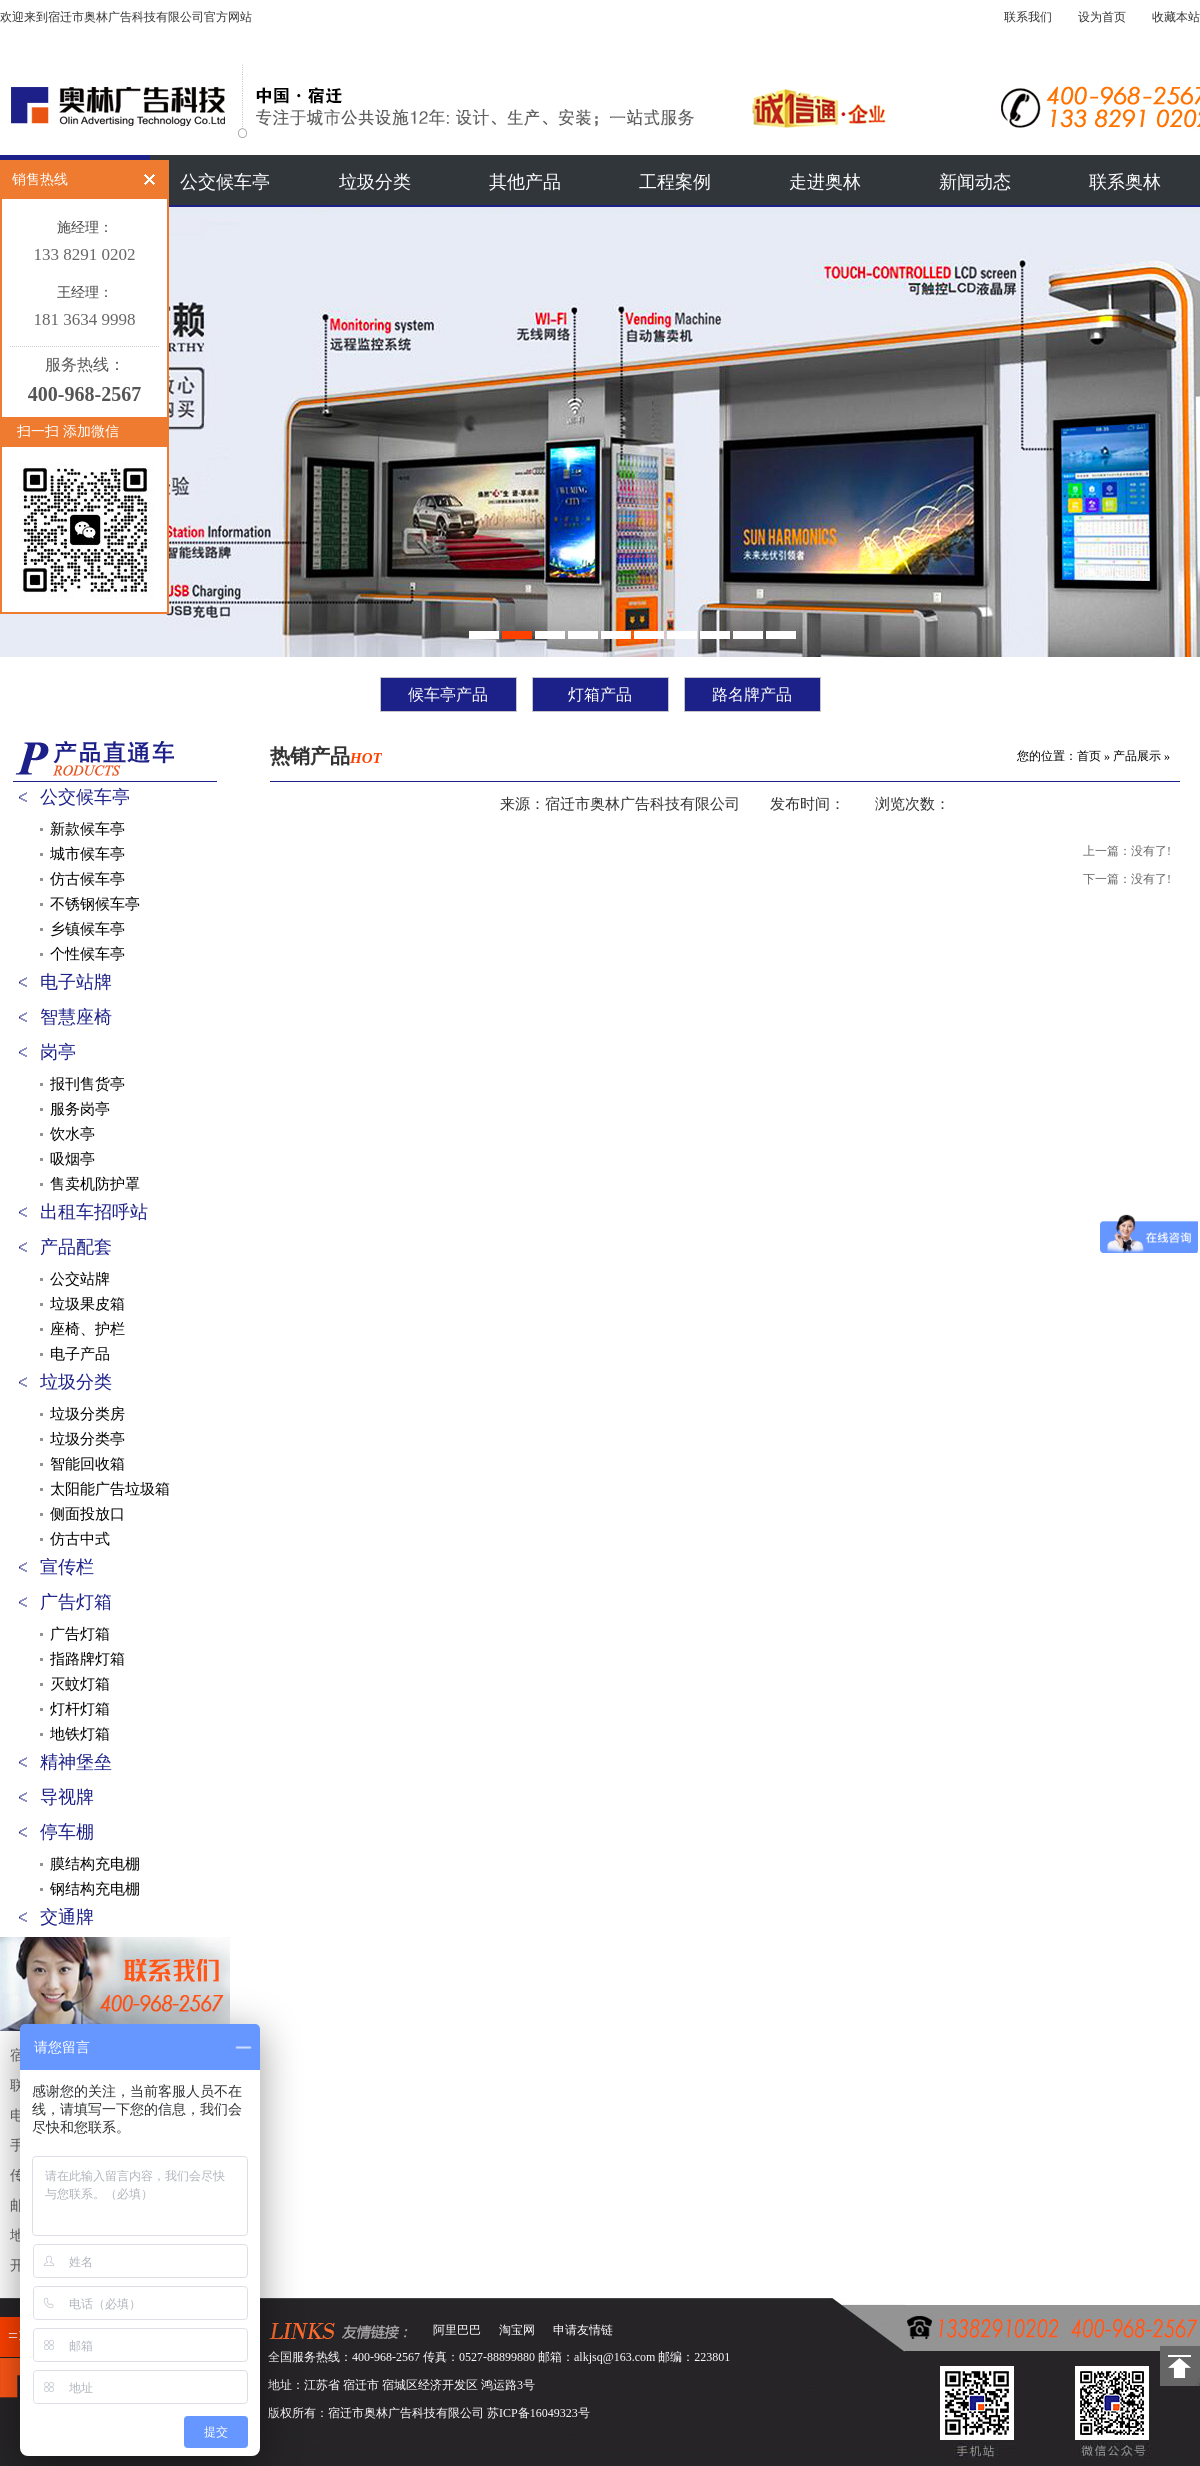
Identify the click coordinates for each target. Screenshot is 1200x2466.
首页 (1089, 756)
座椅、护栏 (87, 1329)
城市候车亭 (87, 854)
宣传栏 (67, 1567)
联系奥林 (1125, 182)
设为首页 (1102, 17)
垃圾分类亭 (87, 1439)
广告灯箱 (76, 1602)
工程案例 (675, 182)
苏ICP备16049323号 (538, 2413)
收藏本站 (1176, 17)
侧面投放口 (87, 1514)
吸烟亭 (72, 1159)
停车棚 (67, 1832)
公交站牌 (80, 1279)
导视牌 (67, 1797)
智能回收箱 (87, 1464)
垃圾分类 (375, 182)
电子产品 (80, 1354)
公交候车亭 (225, 182)
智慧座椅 (76, 1017)
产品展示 (1137, 756)
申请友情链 (583, 2330)
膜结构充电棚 (95, 1864)
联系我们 (1028, 17)
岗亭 (58, 1052)
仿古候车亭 (87, 879)
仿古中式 (80, 1539)
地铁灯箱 (80, 1734)
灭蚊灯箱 (80, 1684)
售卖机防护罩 (95, 1184)
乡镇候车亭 (87, 929)
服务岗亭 (80, 1109)
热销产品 (326, 756)
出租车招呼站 (94, 1212)
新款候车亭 (87, 829)
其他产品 (525, 182)
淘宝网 (517, 2330)
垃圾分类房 (87, 1414)
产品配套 (76, 1247)
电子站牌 (76, 982)
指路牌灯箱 (87, 1659)
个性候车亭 (87, 954)
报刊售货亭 (87, 1084)
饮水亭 (72, 1134)
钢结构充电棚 (95, 1889)
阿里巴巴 (457, 2330)
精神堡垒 (76, 1762)
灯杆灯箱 (80, 1709)
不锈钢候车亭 (95, 904)
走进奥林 (825, 182)
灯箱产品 (600, 694)
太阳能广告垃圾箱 (110, 1489)
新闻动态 (975, 182)
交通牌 (67, 1917)
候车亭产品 (448, 694)
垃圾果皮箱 (87, 1304)
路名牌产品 (752, 694)
